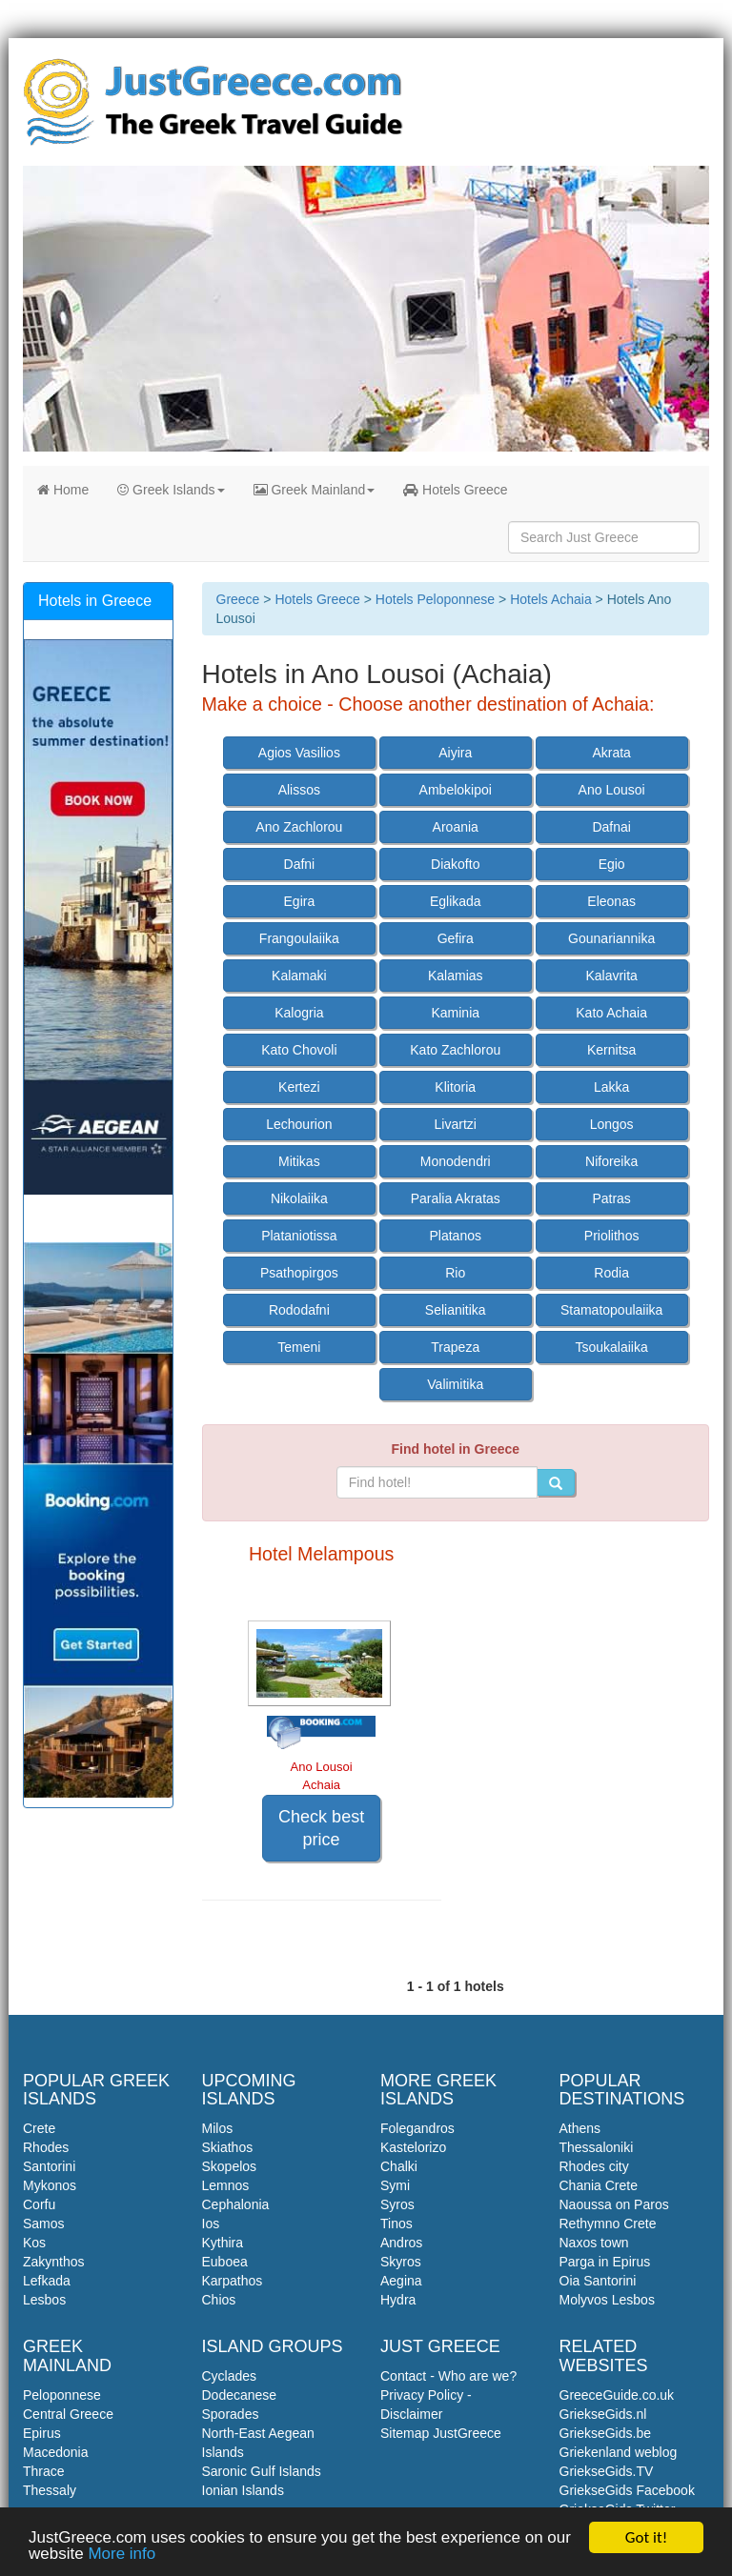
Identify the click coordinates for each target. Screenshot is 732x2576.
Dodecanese (239, 2395)
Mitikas (299, 1161)
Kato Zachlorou (455, 1049)
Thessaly (49, 2490)
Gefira (455, 938)
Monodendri (455, 1161)
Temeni (298, 1347)
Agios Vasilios (299, 752)
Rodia (611, 1272)
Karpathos (232, 2280)
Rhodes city (594, 2166)
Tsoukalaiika (612, 1347)
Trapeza (455, 1347)
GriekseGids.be (605, 2433)
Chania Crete (599, 2185)
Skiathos (228, 2147)
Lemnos (226, 2185)
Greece (238, 599)
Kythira (223, 2242)
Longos (612, 1124)
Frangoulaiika (299, 938)
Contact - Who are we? (448, 2376)
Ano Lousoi (612, 789)
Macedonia (56, 2452)
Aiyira (455, 752)
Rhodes (46, 2147)
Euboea (225, 2261)
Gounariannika (611, 938)
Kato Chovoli (298, 1049)
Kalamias (455, 975)
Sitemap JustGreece (440, 2433)
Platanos (455, 1235)
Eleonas (611, 901)
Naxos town (594, 2242)
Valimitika (455, 1384)
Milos (218, 2128)
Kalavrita (611, 975)
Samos (44, 2223)
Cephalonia (236, 2204)
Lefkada (47, 2280)
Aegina (401, 2280)
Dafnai (611, 827)
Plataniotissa (298, 1235)
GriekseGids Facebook (627, 2490)
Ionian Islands (243, 2490)
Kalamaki (299, 975)
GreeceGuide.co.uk (617, 2395)
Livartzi (456, 1124)
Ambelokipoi (455, 789)
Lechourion (299, 1124)
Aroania (455, 827)
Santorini (49, 2166)
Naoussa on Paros (614, 2204)
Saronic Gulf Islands (261, 2471)
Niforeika (611, 1161)
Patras (611, 1198)
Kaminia (455, 1012)
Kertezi (299, 1087)
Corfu (39, 2204)
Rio (455, 1272)
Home (63, 489)
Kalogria (298, 1012)
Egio (612, 864)
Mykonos (49, 2185)
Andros (401, 2242)
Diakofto (455, 864)
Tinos (396, 2223)
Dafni (299, 864)
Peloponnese (62, 2395)
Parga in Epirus (605, 2261)
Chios (219, 2299)
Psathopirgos (299, 1272)
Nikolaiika (299, 1198)
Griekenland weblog (618, 2452)
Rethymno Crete (608, 2223)
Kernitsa (611, 1049)
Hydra (398, 2299)
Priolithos (612, 1235)
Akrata (611, 752)
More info (121, 2555)
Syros (397, 2204)
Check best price (321, 1828)
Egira (299, 901)
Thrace (44, 2471)
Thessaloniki (596, 2147)
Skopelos (229, 2166)
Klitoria (455, 1087)
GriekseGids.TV (606, 2471)
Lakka (611, 1087)
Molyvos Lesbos (607, 2299)
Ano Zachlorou (298, 827)
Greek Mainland (315, 489)
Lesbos (44, 2299)
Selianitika (455, 1310)
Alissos (299, 789)
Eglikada (455, 901)
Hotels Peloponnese (435, 599)
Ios (211, 2223)
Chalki (398, 2166)
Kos (34, 2242)
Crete (39, 2128)
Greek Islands (170, 489)
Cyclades (229, 2376)
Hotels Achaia (551, 599)
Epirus (42, 2433)
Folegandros (417, 2128)
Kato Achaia (611, 1012)
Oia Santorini (598, 2280)
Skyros (400, 2261)
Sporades (230, 2414)
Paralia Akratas (455, 1198)
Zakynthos (54, 2261)
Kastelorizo (413, 2147)
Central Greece (68, 2414)
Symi (395, 2185)
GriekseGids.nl (603, 2414)
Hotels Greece (455, 489)
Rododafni (299, 1310)
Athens (580, 2128)
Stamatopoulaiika (611, 1310)
